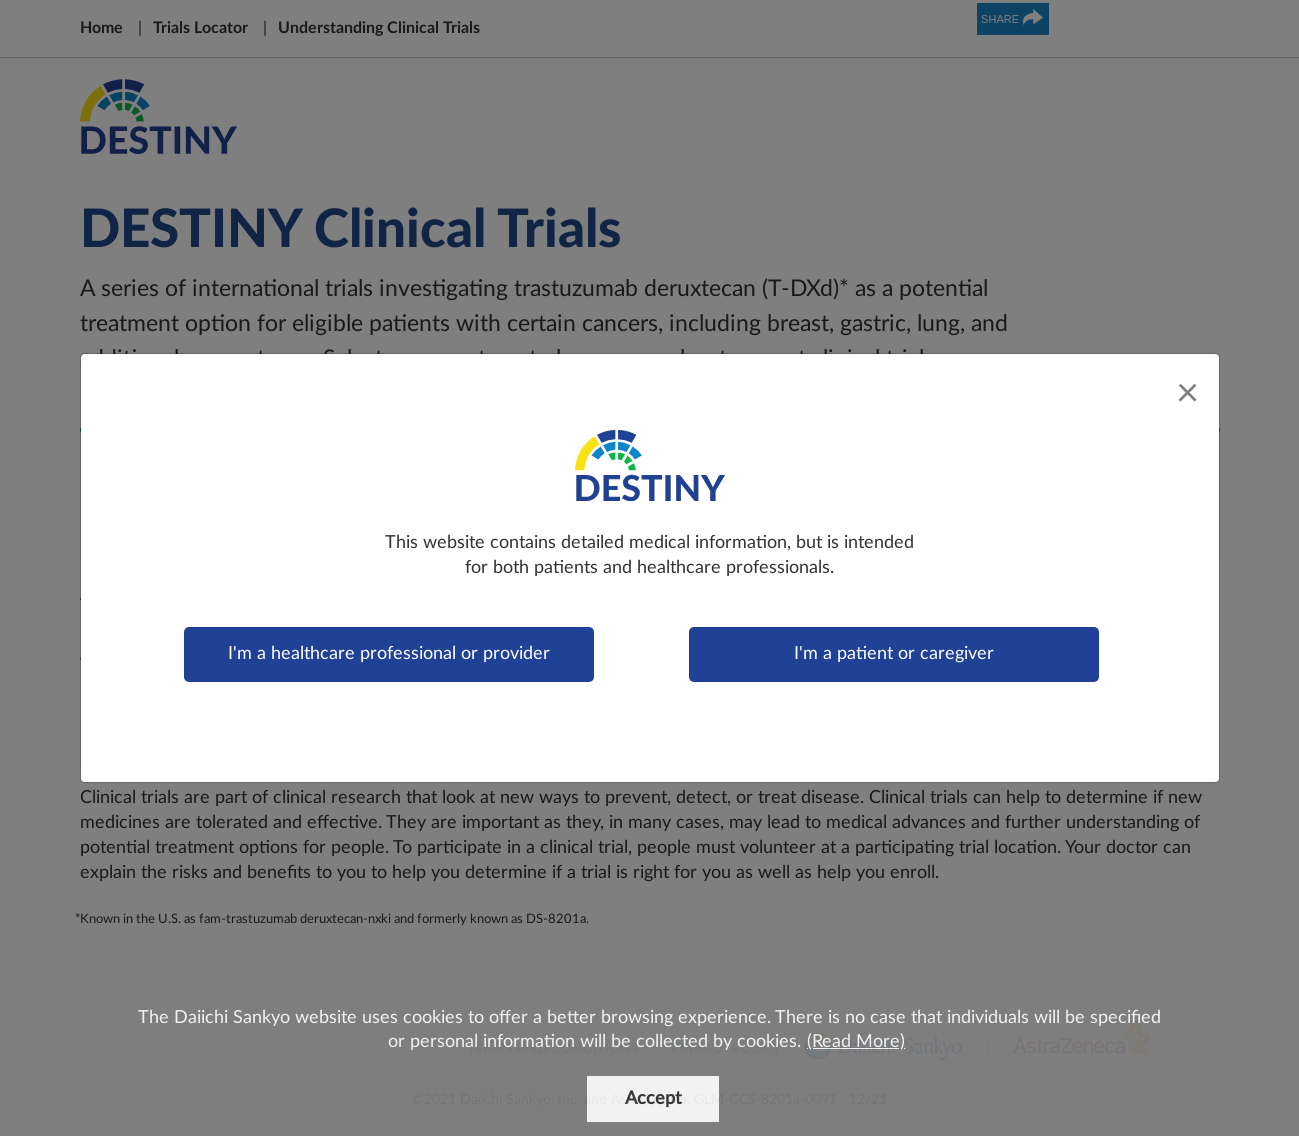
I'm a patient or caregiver (894, 654)
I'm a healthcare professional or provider (389, 654)
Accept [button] (653, 1099)
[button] (803, 1043)
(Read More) (856, 1042)
